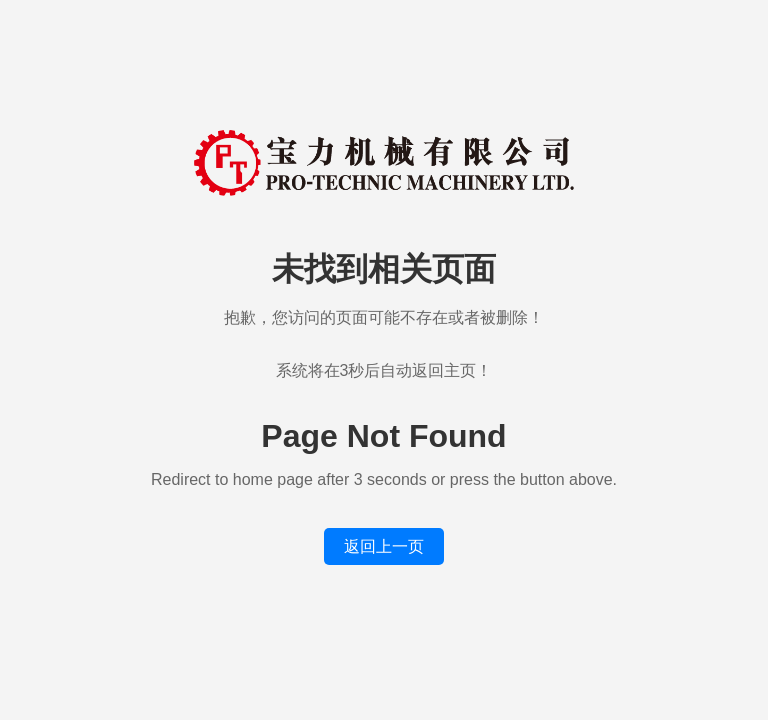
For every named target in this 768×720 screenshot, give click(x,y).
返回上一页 (384, 546)
